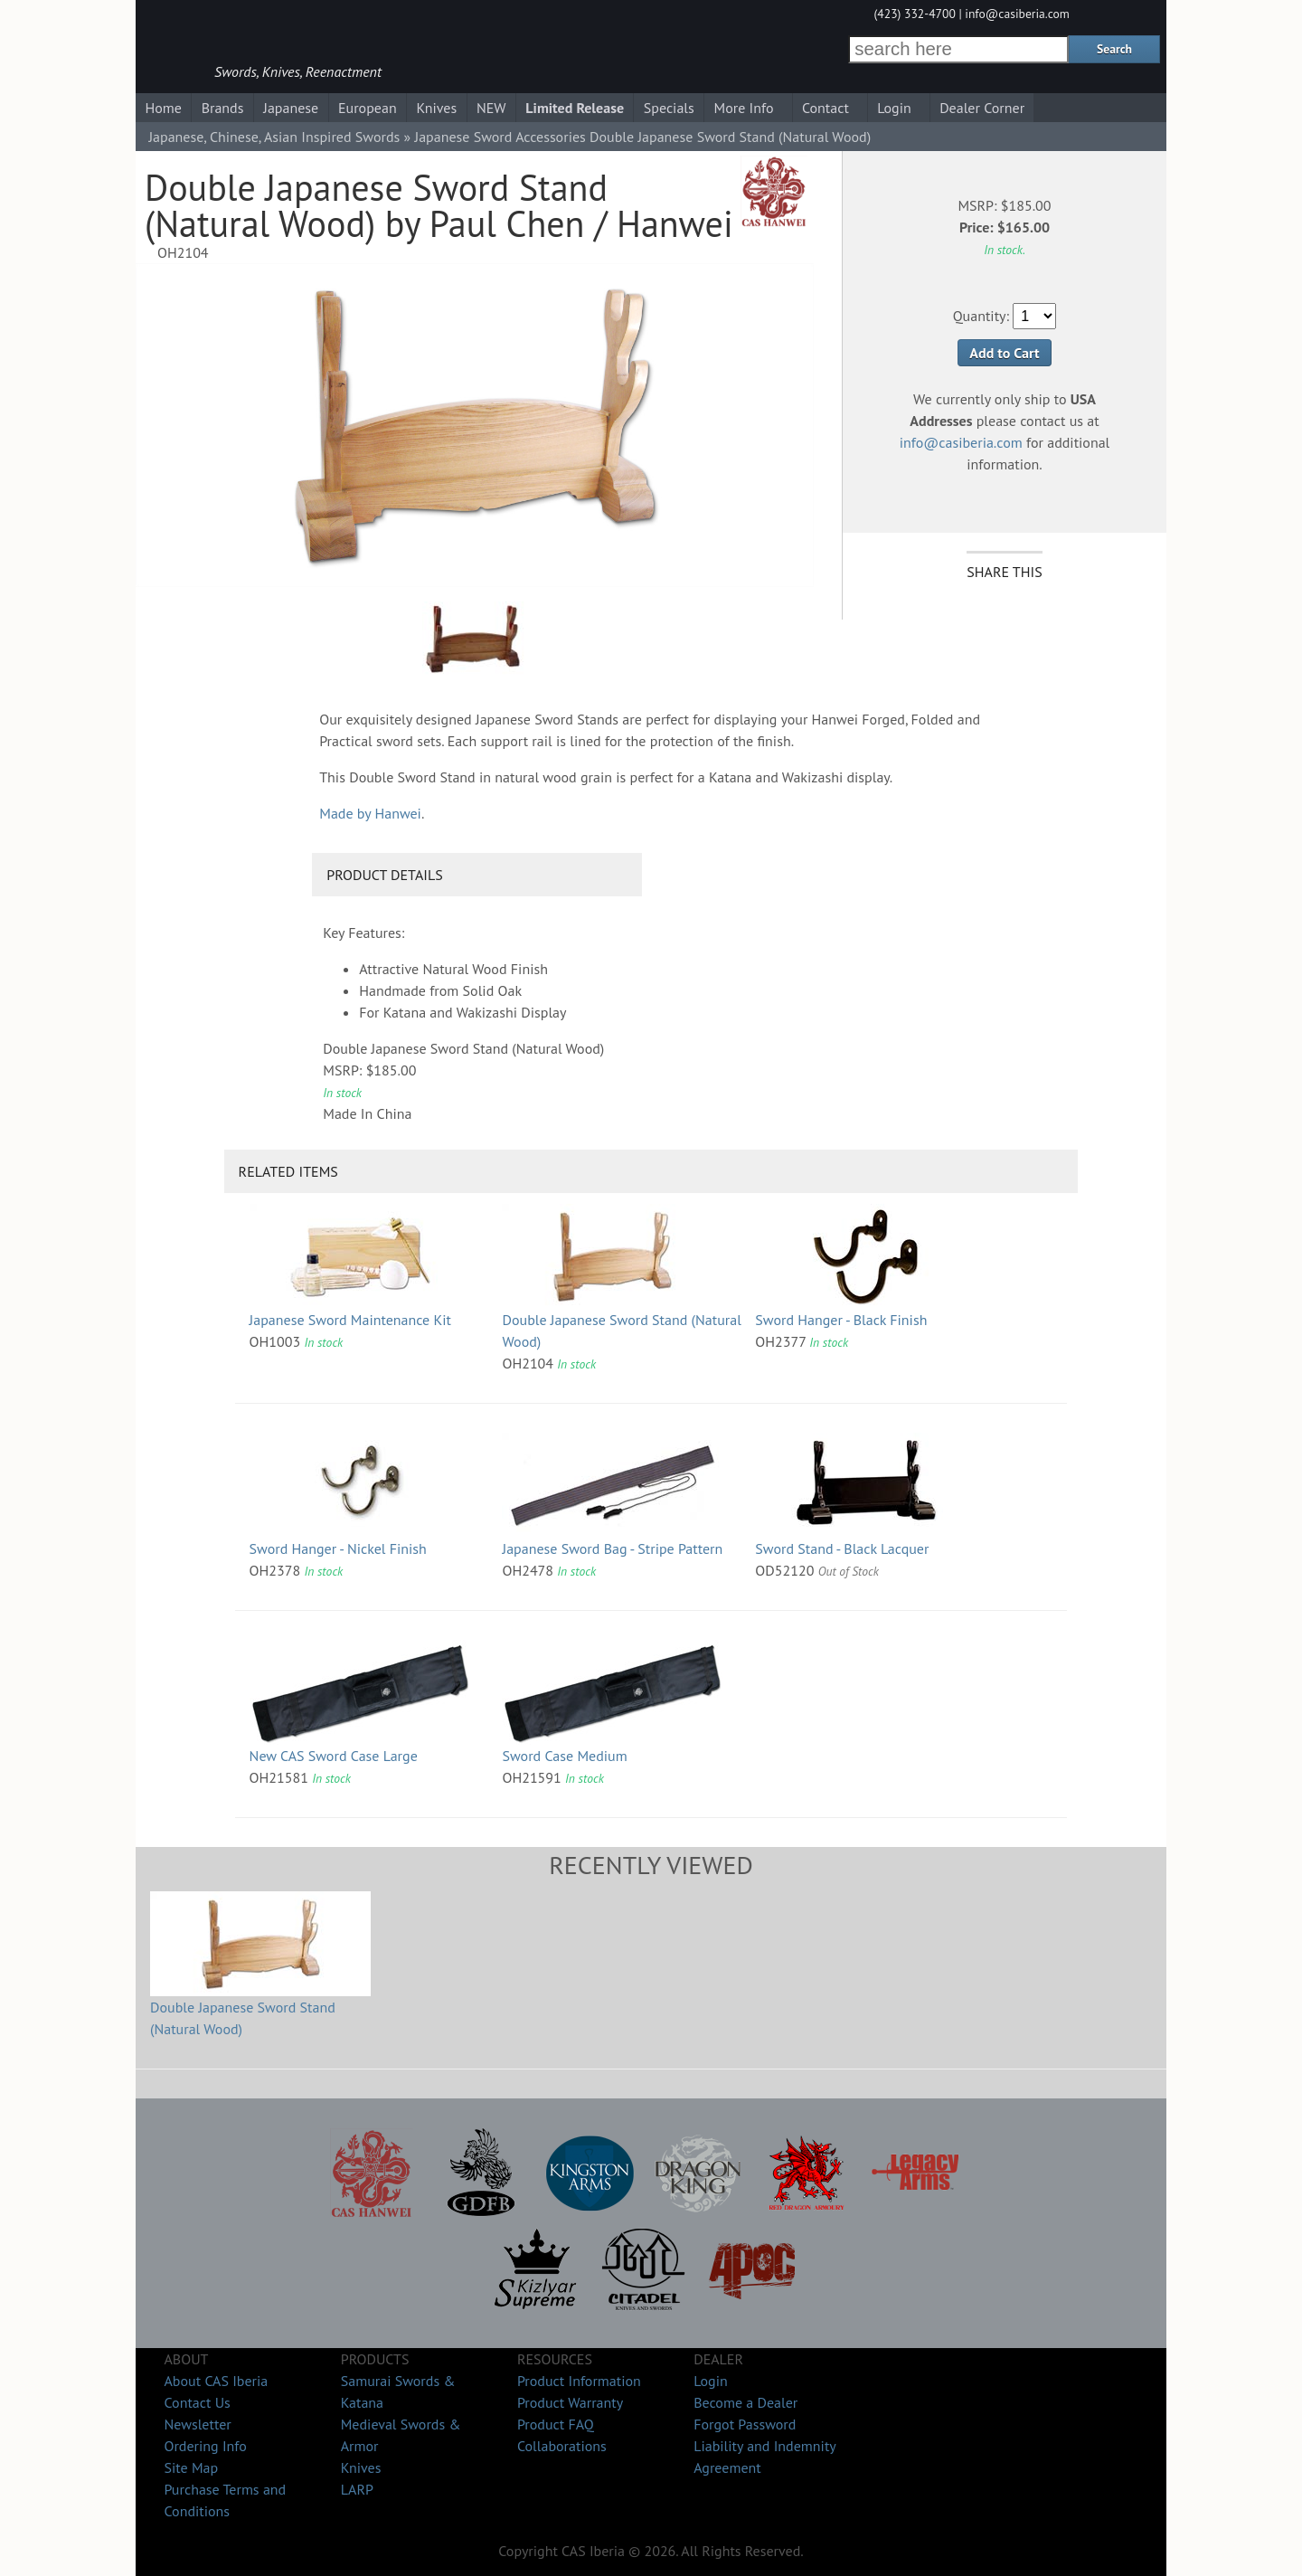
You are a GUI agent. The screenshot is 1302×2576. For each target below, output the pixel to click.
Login (894, 108)
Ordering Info (205, 2446)
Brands (223, 108)
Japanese (290, 108)
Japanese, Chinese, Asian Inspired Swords (274, 137)
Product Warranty (570, 2402)
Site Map (191, 2467)
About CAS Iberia (216, 2381)
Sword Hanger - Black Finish (841, 1320)
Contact (825, 108)
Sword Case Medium (564, 1756)
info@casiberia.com (1017, 13)
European (367, 108)
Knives (436, 108)
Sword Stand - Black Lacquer (842, 1548)
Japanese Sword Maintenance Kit (350, 1320)
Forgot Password (744, 2424)
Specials (669, 108)
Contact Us (197, 2402)
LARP (357, 2489)
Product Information (579, 2381)
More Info (744, 108)
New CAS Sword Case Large (334, 1756)
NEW (491, 108)
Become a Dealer (745, 2402)
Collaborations (562, 2446)
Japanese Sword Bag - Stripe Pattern (612, 1548)
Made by (370, 813)
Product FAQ (555, 2424)
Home (163, 108)
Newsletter (197, 2424)
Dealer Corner (981, 108)
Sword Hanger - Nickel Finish (338, 1548)
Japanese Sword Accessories (500, 137)
